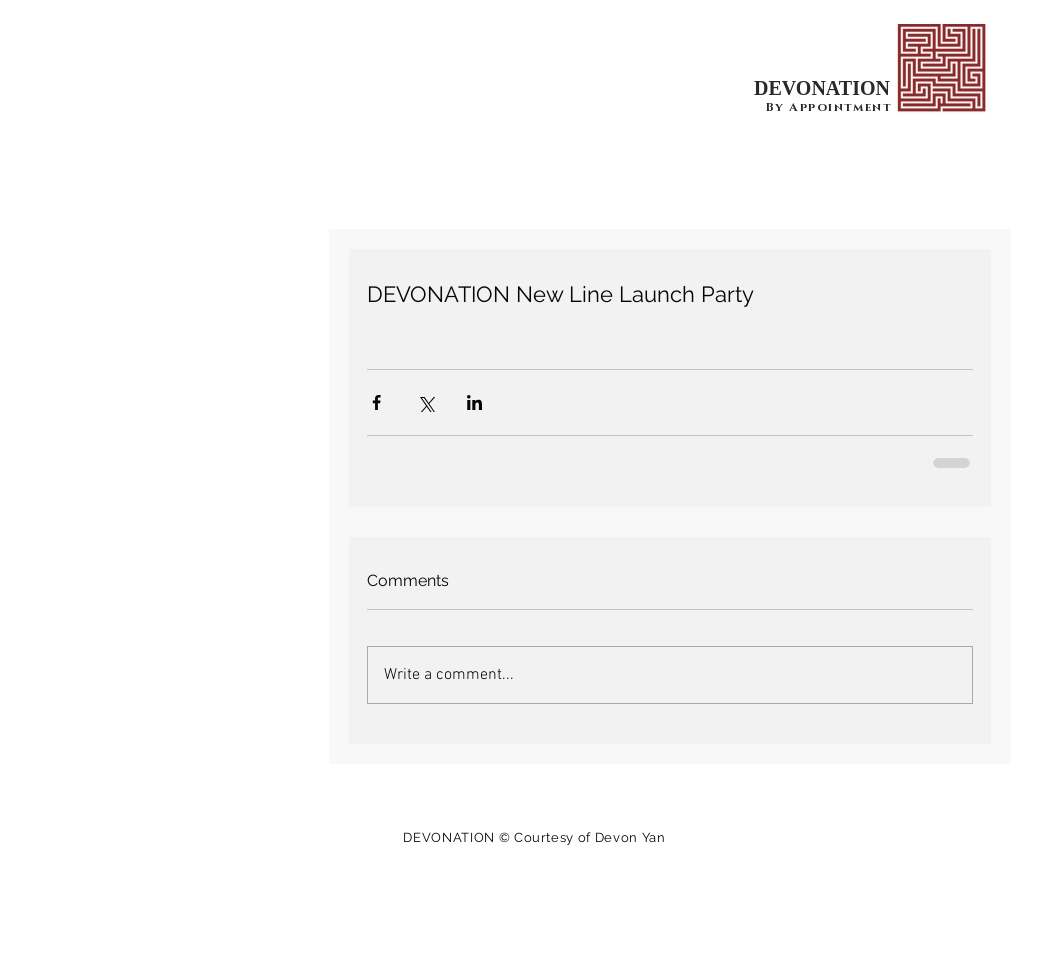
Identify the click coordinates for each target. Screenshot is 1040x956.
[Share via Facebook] (376, 402)
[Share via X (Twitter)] (425, 402)
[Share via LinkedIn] (474, 402)
